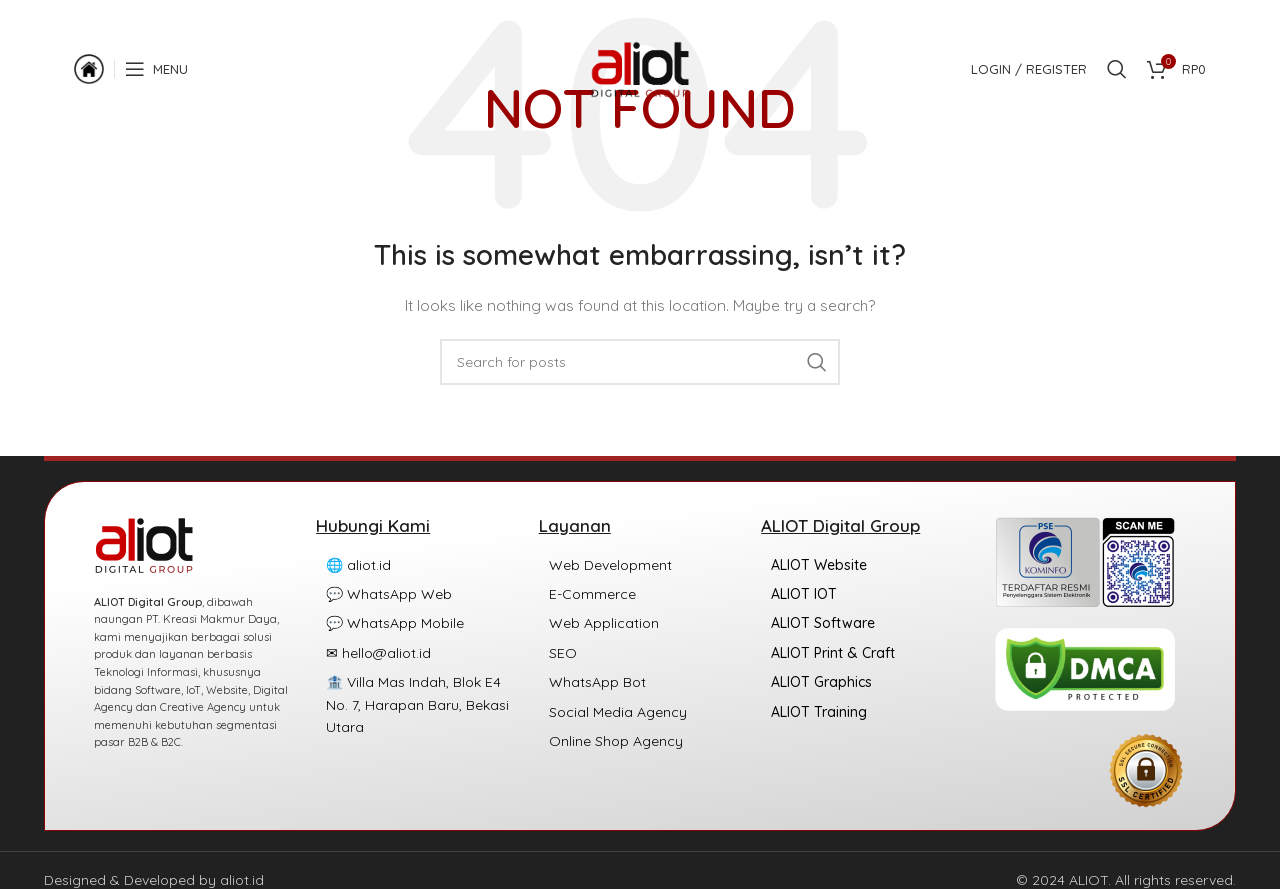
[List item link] (417, 565)
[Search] (1117, 75)
